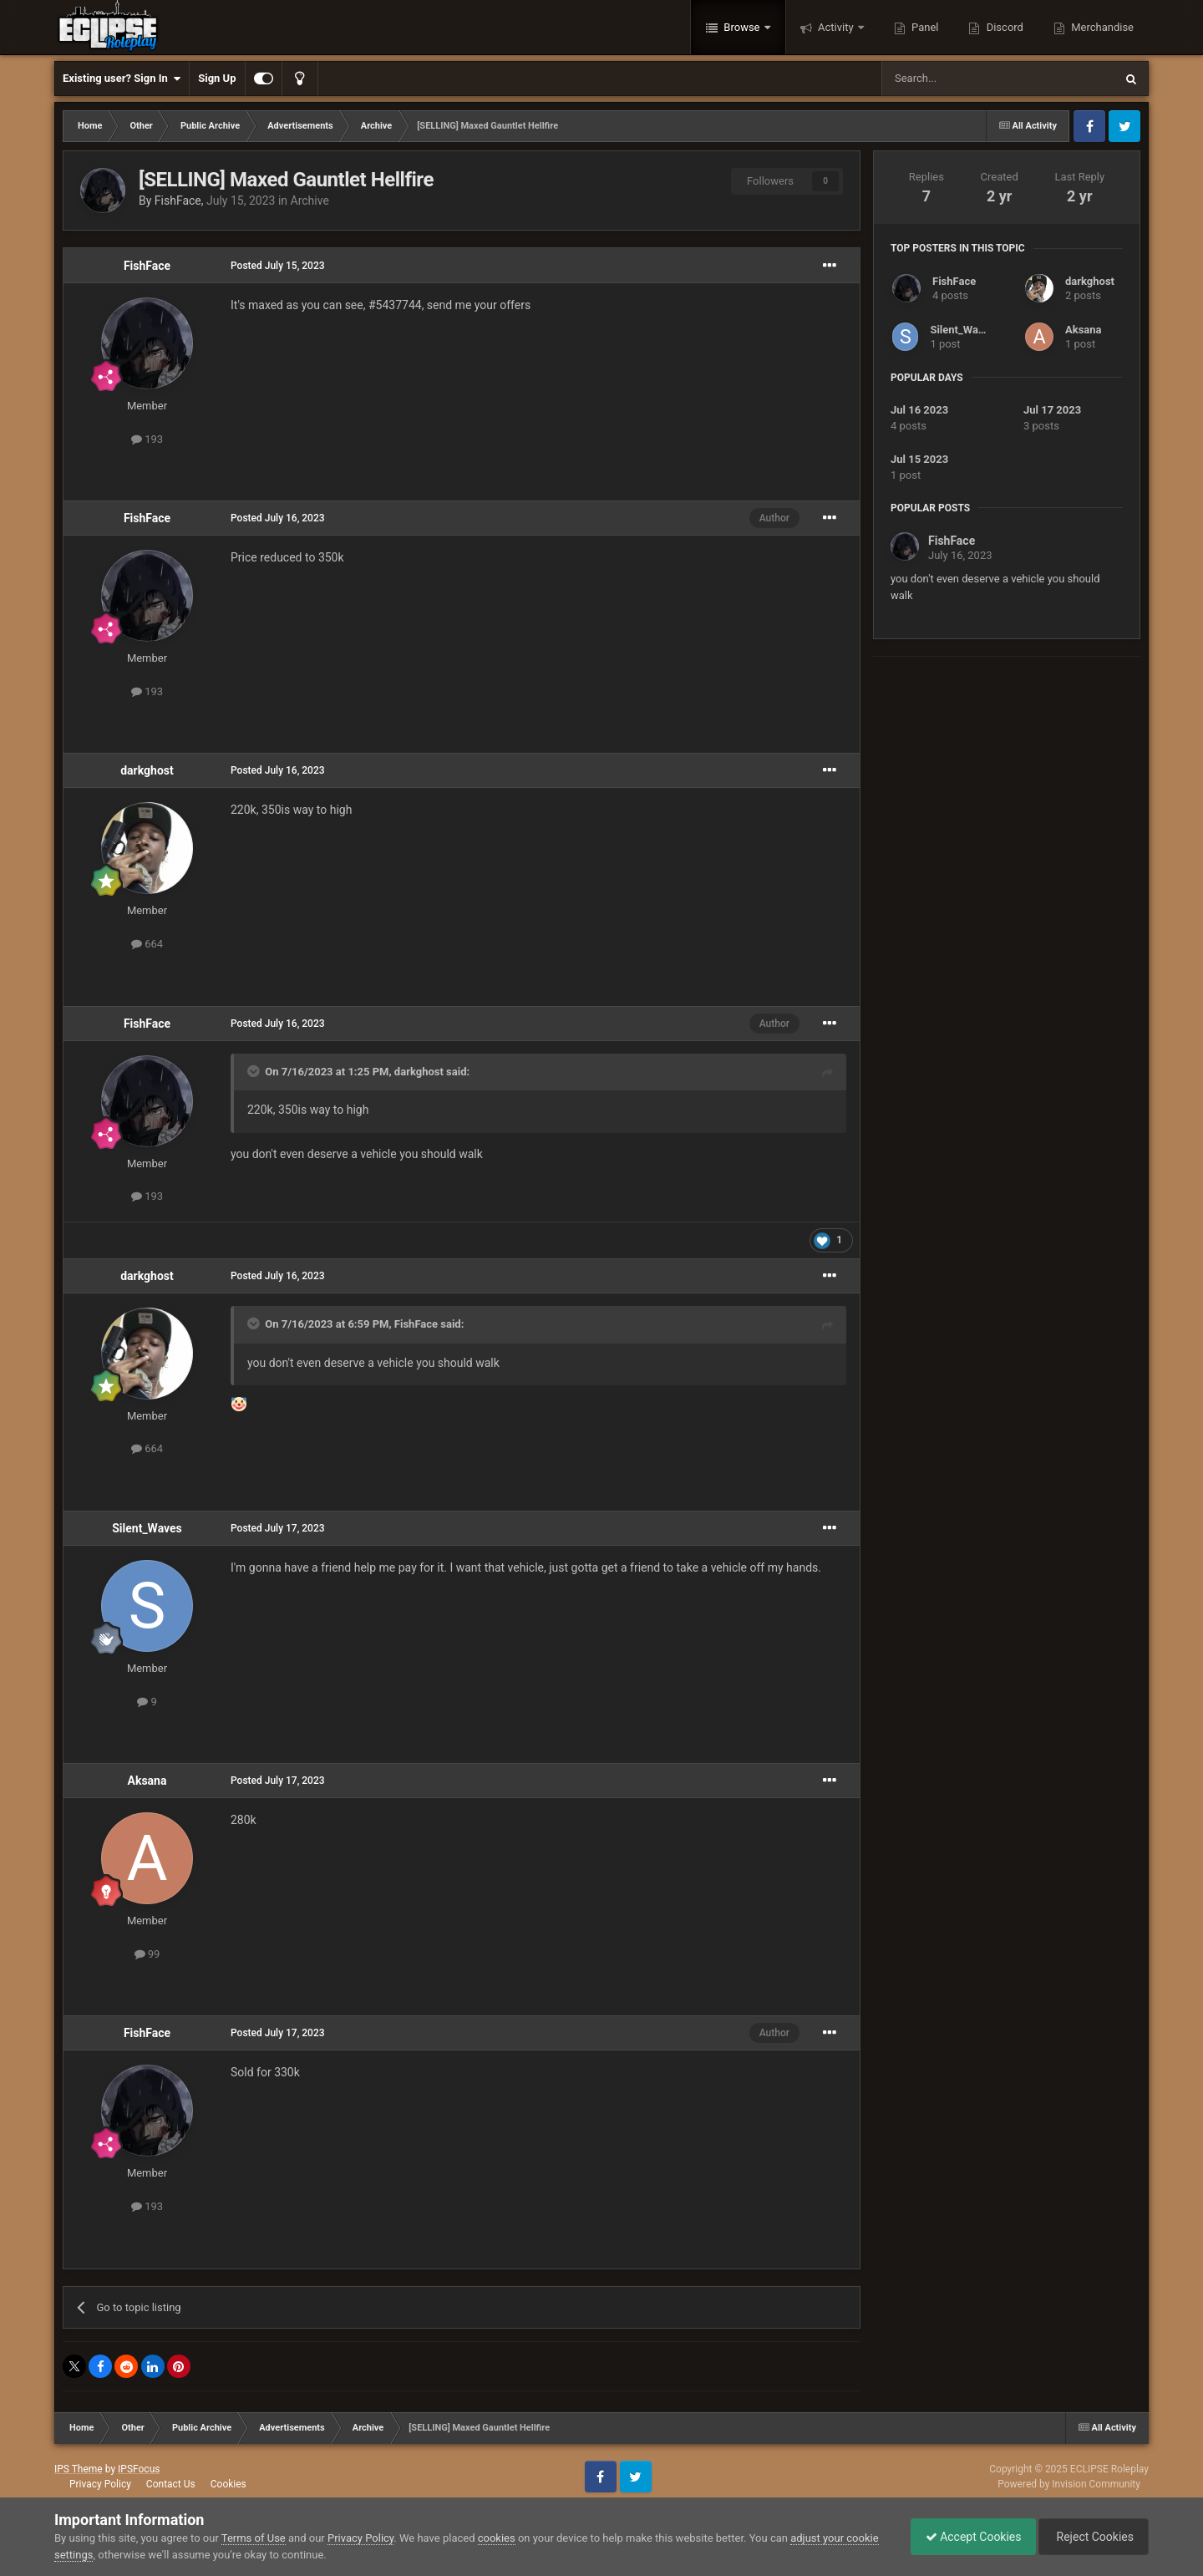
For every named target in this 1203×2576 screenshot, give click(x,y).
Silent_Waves (147, 1528)
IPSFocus (139, 2469)
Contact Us (170, 2484)
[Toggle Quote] (254, 1071)
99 (147, 1954)
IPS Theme (78, 2469)
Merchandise (1101, 27)
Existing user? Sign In (121, 78)
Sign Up (217, 78)
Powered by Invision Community (1068, 2484)
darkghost (147, 770)
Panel (924, 27)
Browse (742, 27)
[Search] (958, 78)
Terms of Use (253, 2538)
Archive (310, 200)
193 (147, 439)
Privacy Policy (100, 2484)
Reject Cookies (1091, 2536)
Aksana (147, 1780)
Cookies (228, 2484)
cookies (496, 2538)
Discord (1003, 27)
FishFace (178, 200)
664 (147, 943)
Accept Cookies (965, 2536)
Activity (835, 27)
